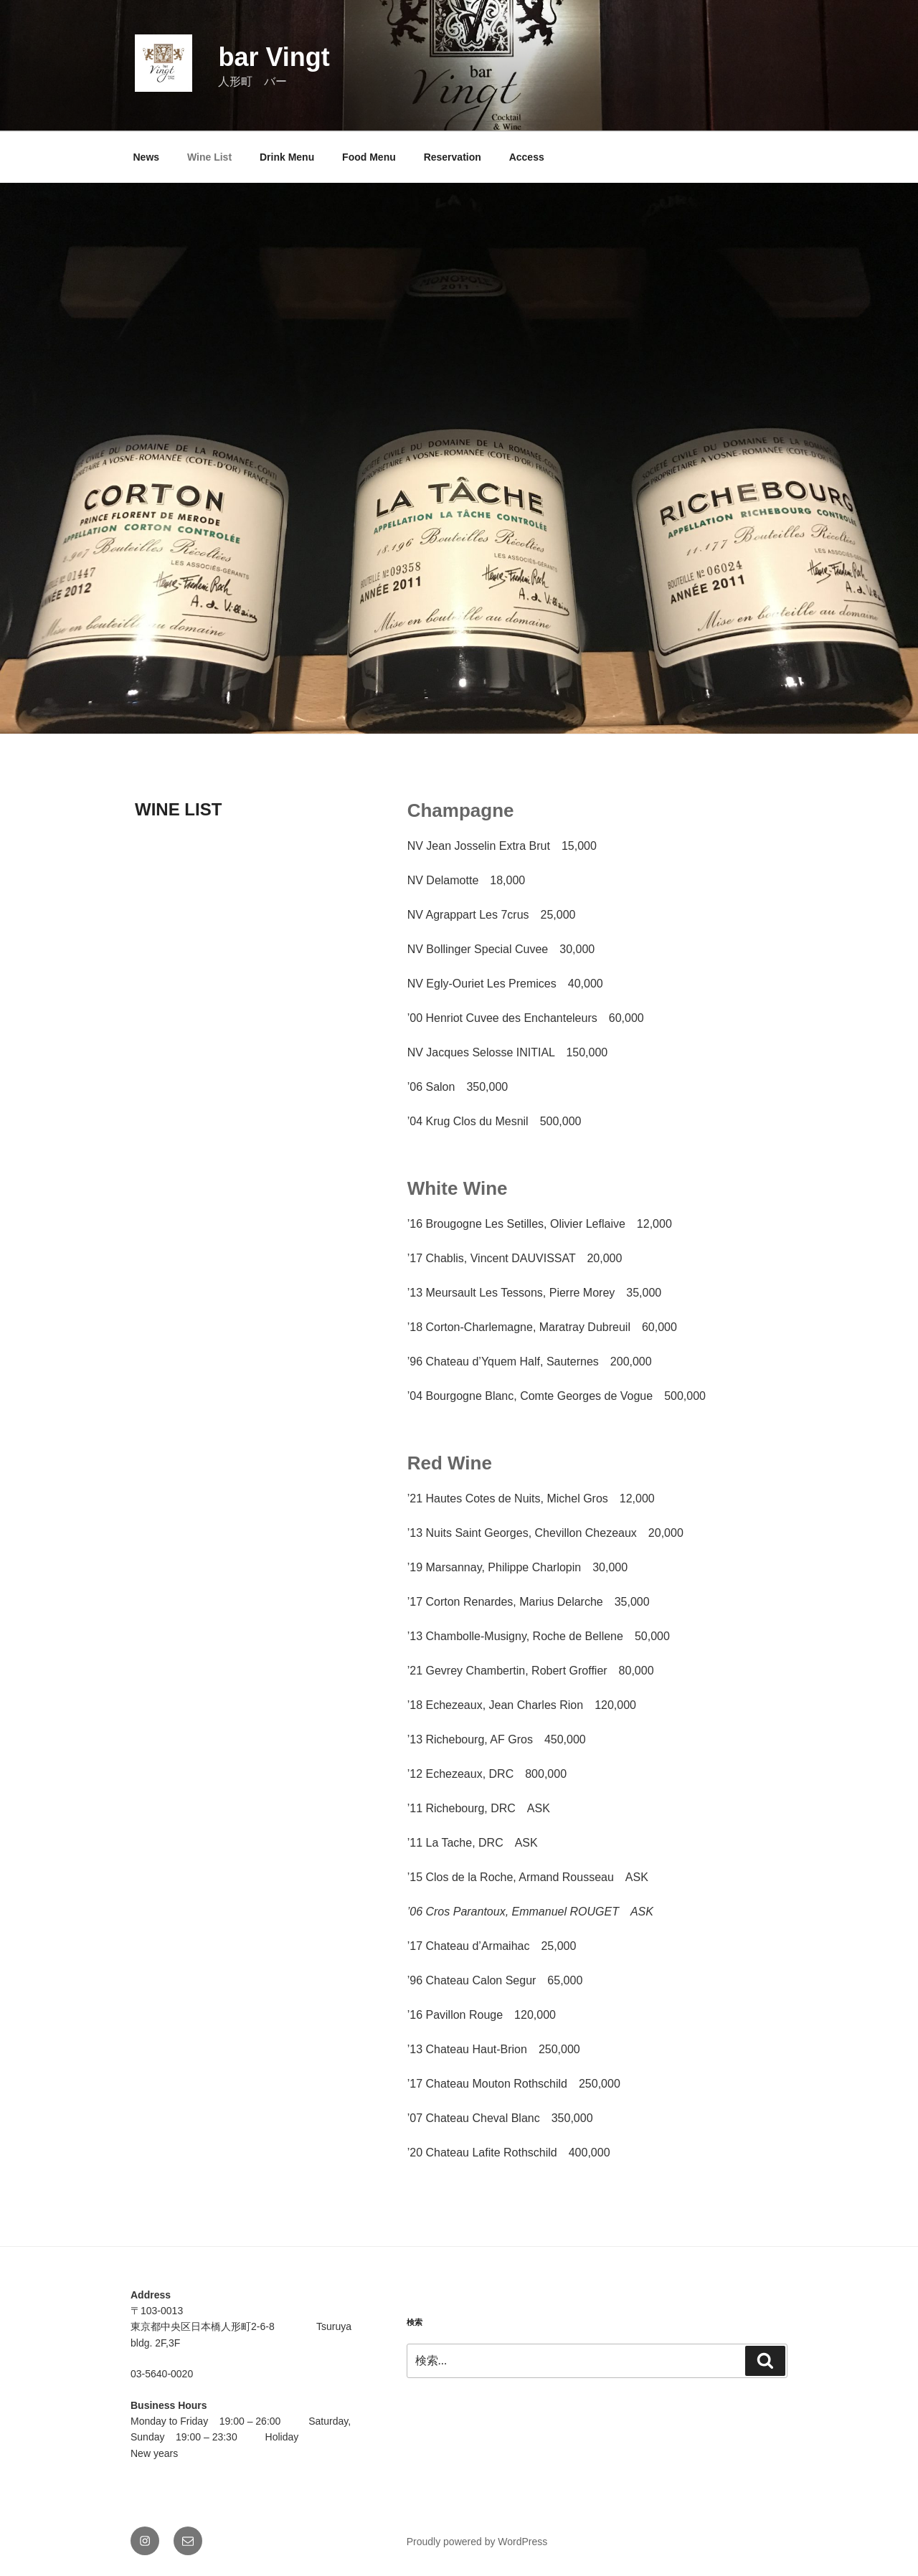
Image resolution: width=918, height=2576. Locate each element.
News (146, 157)
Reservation (452, 157)
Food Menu (369, 157)
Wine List (209, 157)
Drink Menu (287, 157)
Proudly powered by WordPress (477, 2541)
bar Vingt (273, 57)
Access (526, 157)
